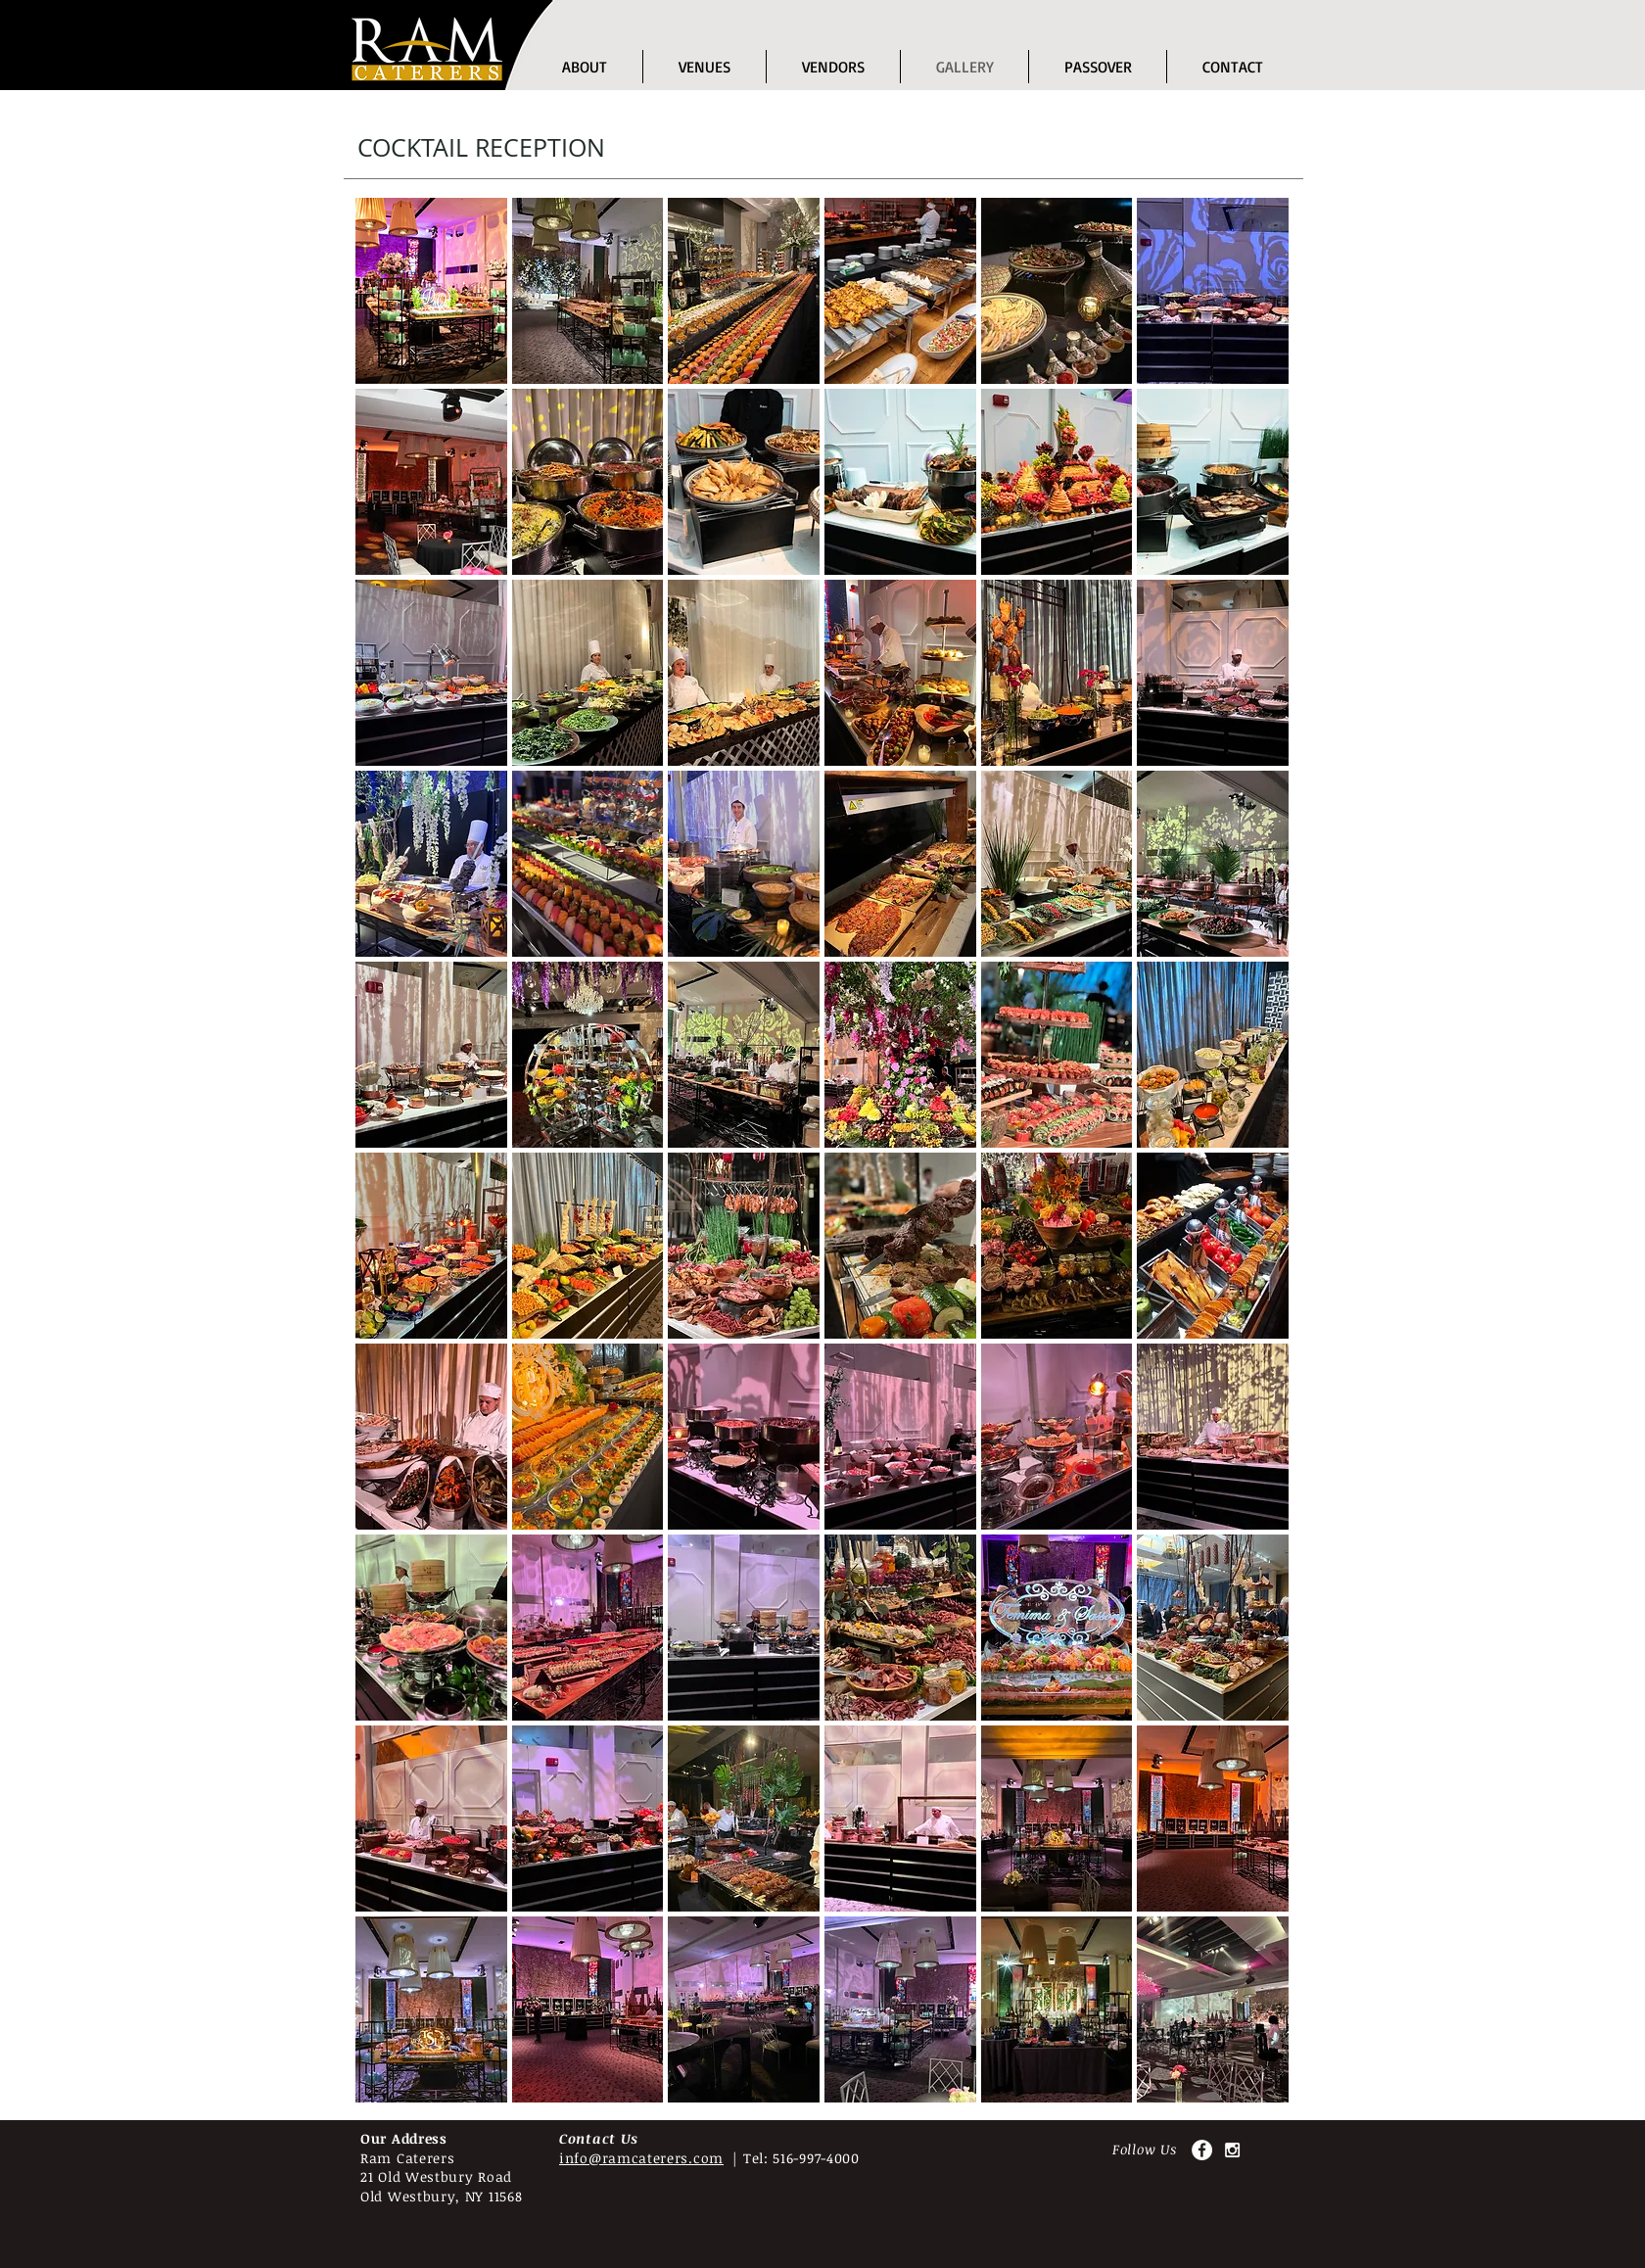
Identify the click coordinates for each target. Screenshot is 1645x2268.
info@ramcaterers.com (641, 2158)
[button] (704, 66)
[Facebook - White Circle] (1202, 2150)
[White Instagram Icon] (1232, 2150)
